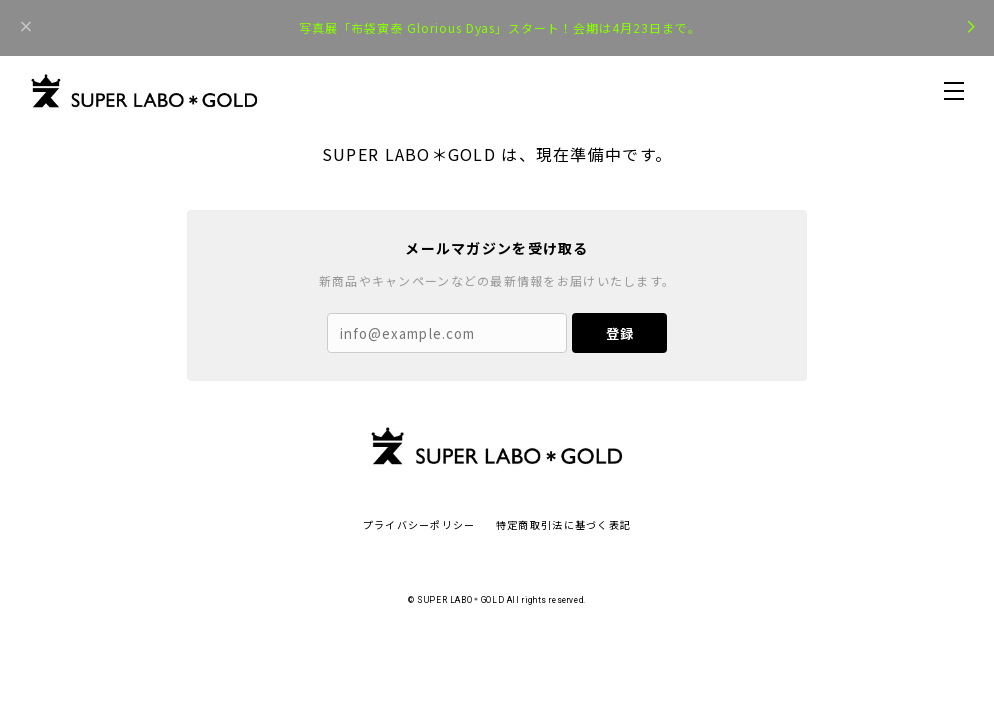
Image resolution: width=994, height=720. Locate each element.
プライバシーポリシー (419, 524)
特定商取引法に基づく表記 (563, 524)
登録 (620, 333)
